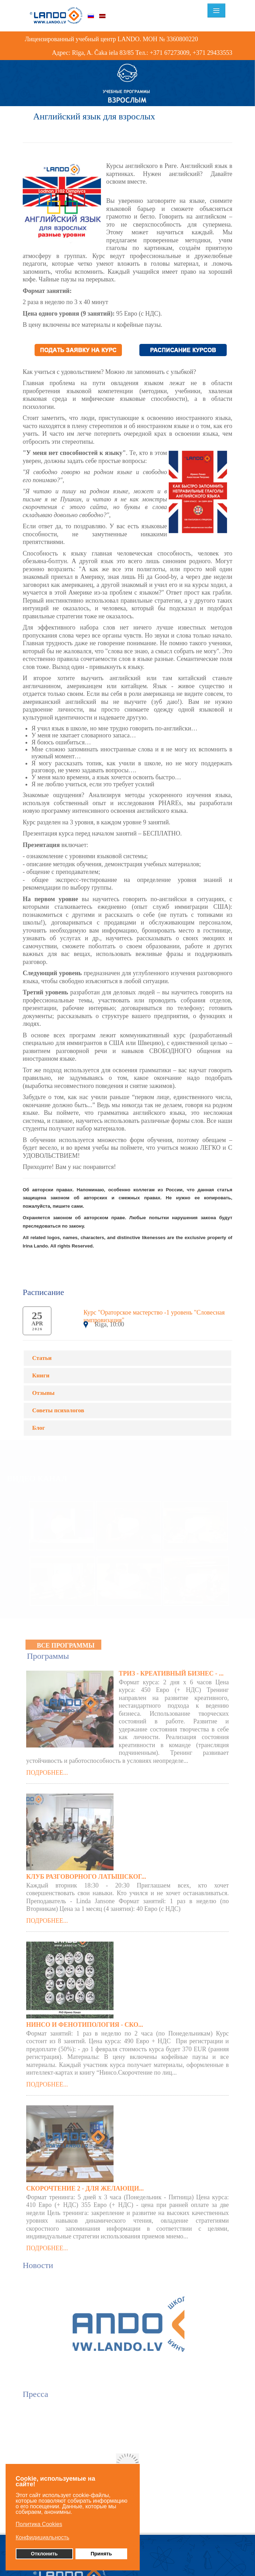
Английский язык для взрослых (94, 116)
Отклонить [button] (44, 2553)
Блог (38, 1428)
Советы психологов (58, 1410)
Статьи (42, 1358)
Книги (40, 1375)
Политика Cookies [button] (39, 2524)
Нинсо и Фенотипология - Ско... (84, 2021)
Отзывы (43, 1393)
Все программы (65, 1642)
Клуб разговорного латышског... (86, 1873)
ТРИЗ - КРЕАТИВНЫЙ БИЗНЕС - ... (171, 1670)
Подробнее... (47, 1769)
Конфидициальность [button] (43, 2537)
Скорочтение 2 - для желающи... (85, 2185)
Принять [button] (101, 2553)
